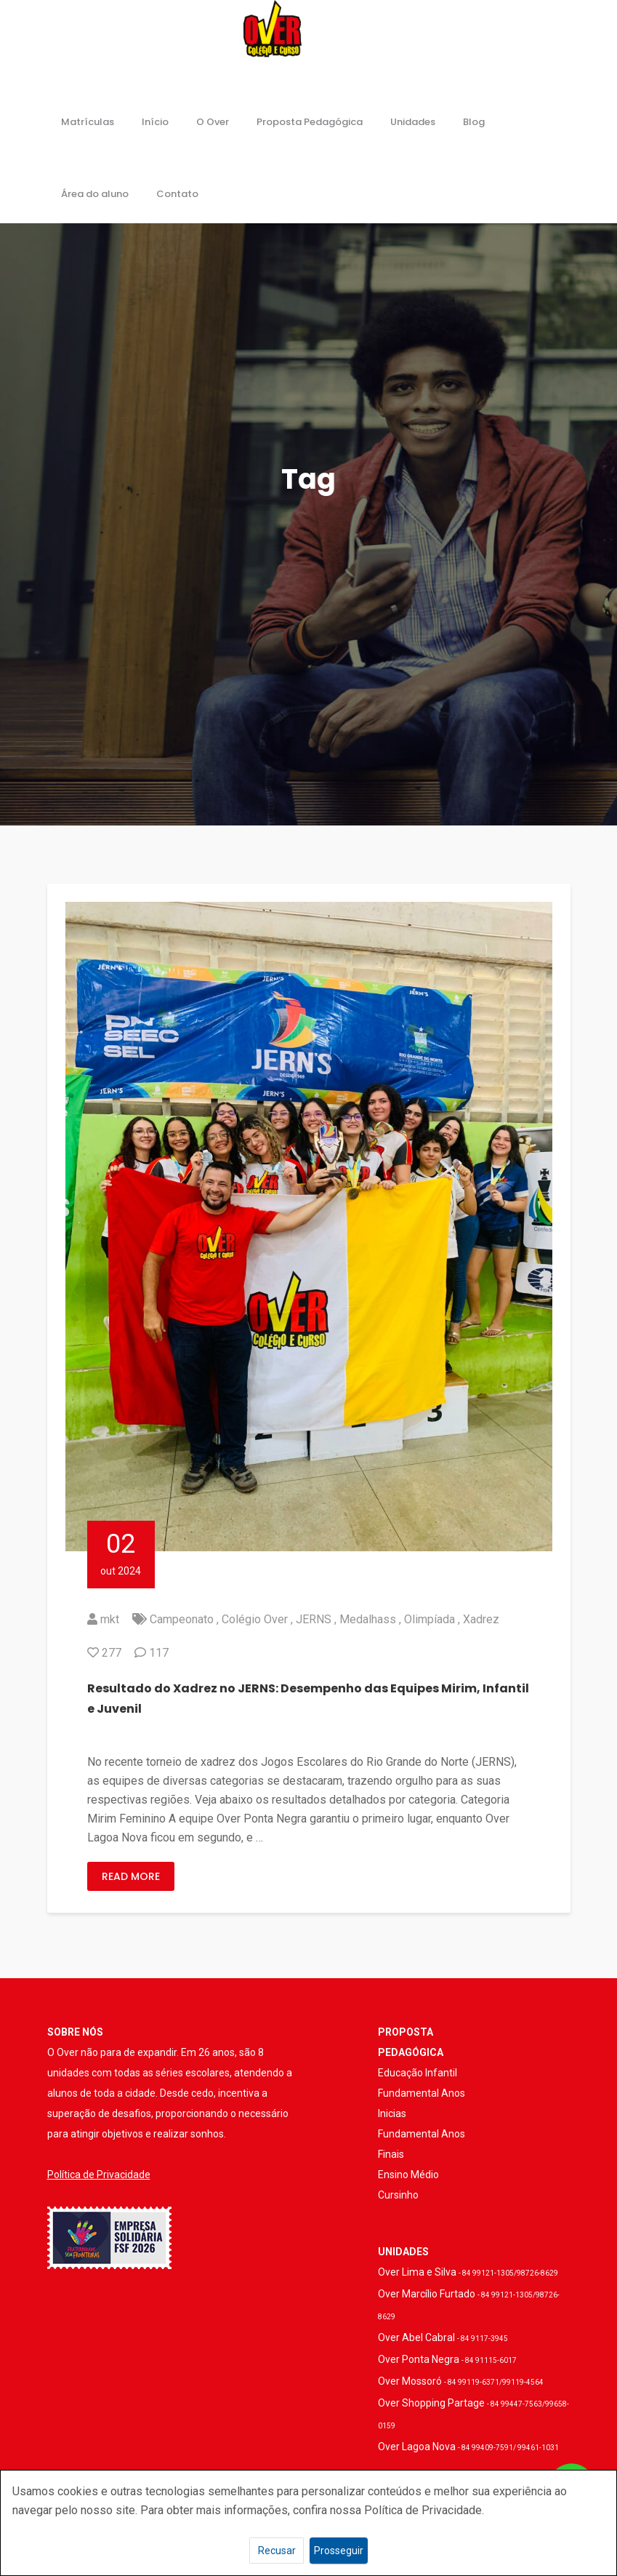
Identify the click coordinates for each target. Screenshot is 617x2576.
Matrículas (87, 122)
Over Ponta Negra (447, 2359)
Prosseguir (338, 2550)
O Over (212, 122)
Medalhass (367, 1619)
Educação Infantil (417, 2073)
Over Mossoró (461, 2381)
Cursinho (398, 2195)
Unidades (412, 122)
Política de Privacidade (98, 2174)
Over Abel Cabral (443, 2337)
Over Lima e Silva (468, 2272)
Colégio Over (255, 1619)
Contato (177, 194)
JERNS (313, 1619)
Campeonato (182, 1619)
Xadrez (481, 1619)
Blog (474, 122)
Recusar (277, 2550)
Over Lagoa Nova (468, 2446)
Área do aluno (95, 194)
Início (155, 122)
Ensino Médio (408, 2174)
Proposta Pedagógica (310, 122)
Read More (131, 1876)
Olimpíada (429, 1619)
